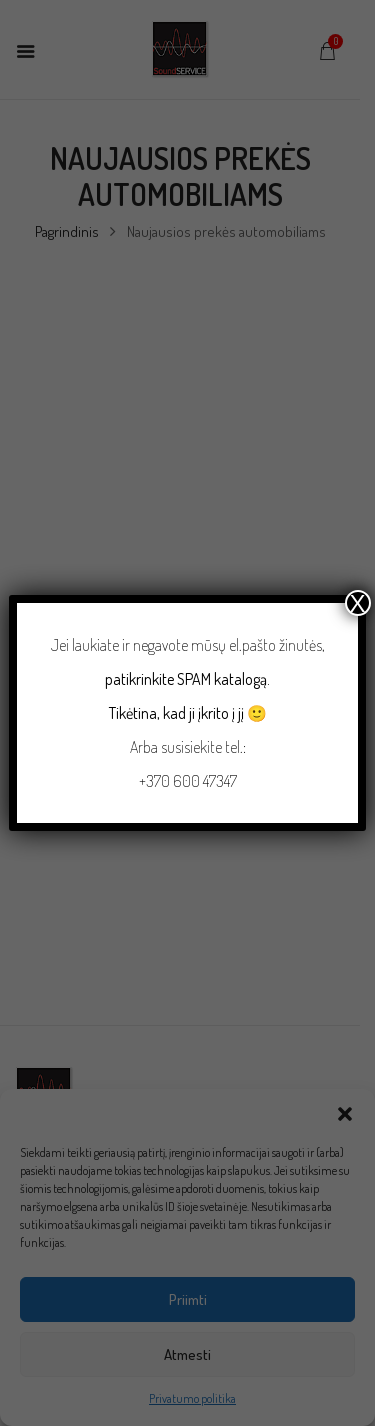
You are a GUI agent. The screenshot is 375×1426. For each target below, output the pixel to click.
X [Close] (358, 603)
